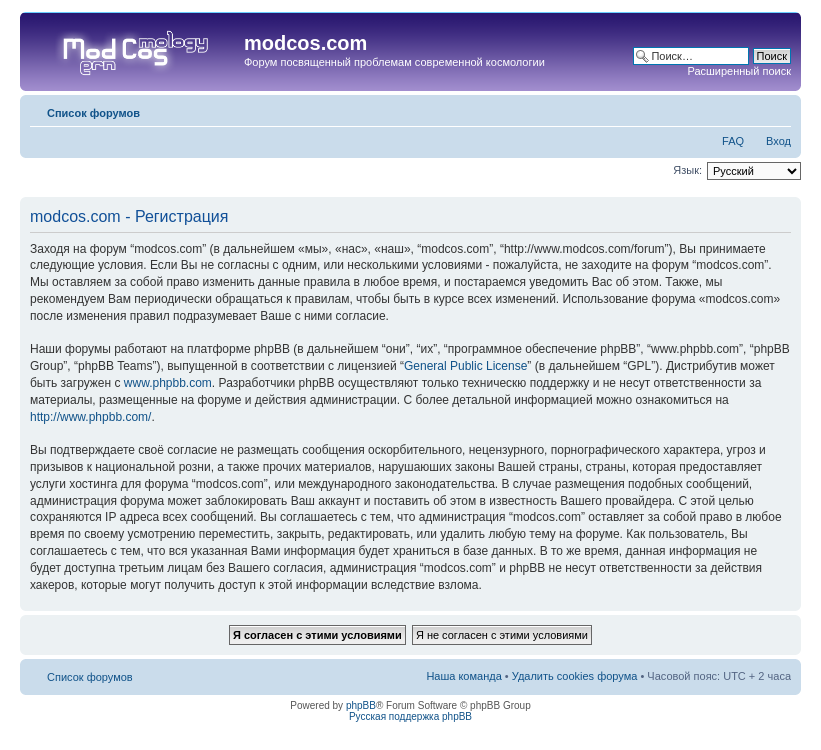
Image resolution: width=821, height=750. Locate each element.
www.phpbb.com (168, 383)
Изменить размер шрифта (776, 109)
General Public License (465, 366)
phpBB (361, 705)
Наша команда (463, 676)
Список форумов (93, 113)
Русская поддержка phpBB (410, 716)
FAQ (733, 141)
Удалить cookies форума (575, 676)
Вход (778, 141)
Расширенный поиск (739, 71)
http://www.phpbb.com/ (90, 417)
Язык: (687, 170)
